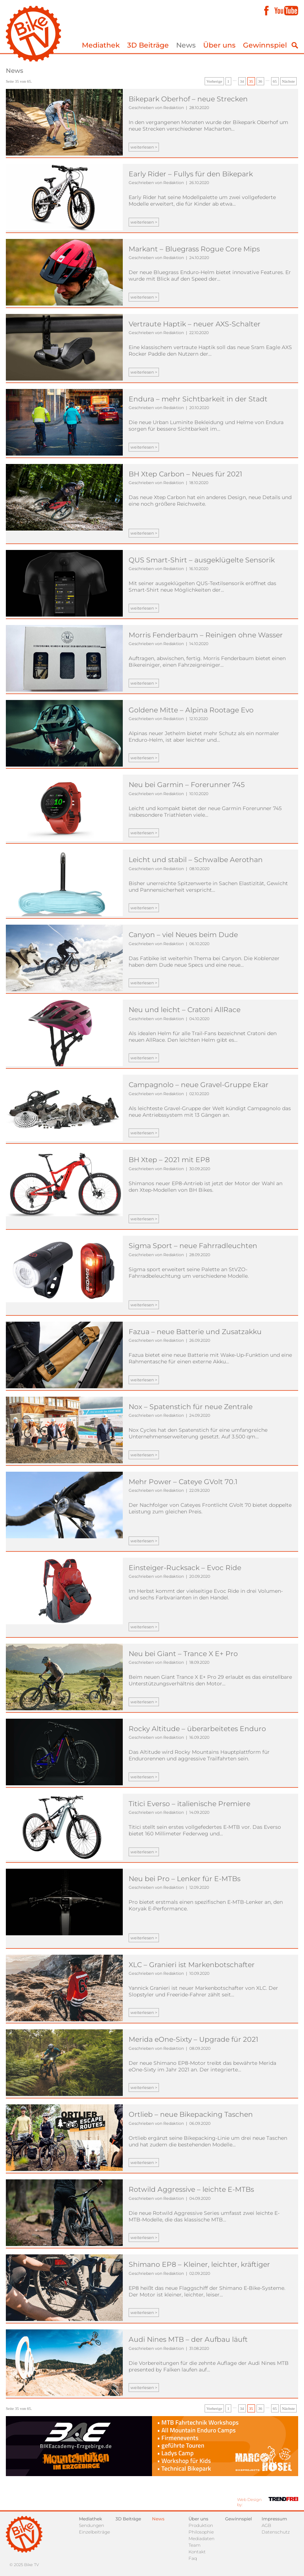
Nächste (288, 81)
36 (260, 81)
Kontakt (197, 2551)
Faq (193, 2558)
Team (195, 2545)
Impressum (274, 2518)
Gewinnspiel (265, 45)
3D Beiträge (148, 45)
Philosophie (201, 2532)
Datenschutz (276, 2532)
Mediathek (101, 45)
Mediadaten (201, 2538)
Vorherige (214, 81)
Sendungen (91, 2525)
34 (242, 81)
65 (275, 81)
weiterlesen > (143, 147)
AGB (266, 2525)
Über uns (219, 45)
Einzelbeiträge (94, 2532)
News (186, 45)
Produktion (201, 2525)
